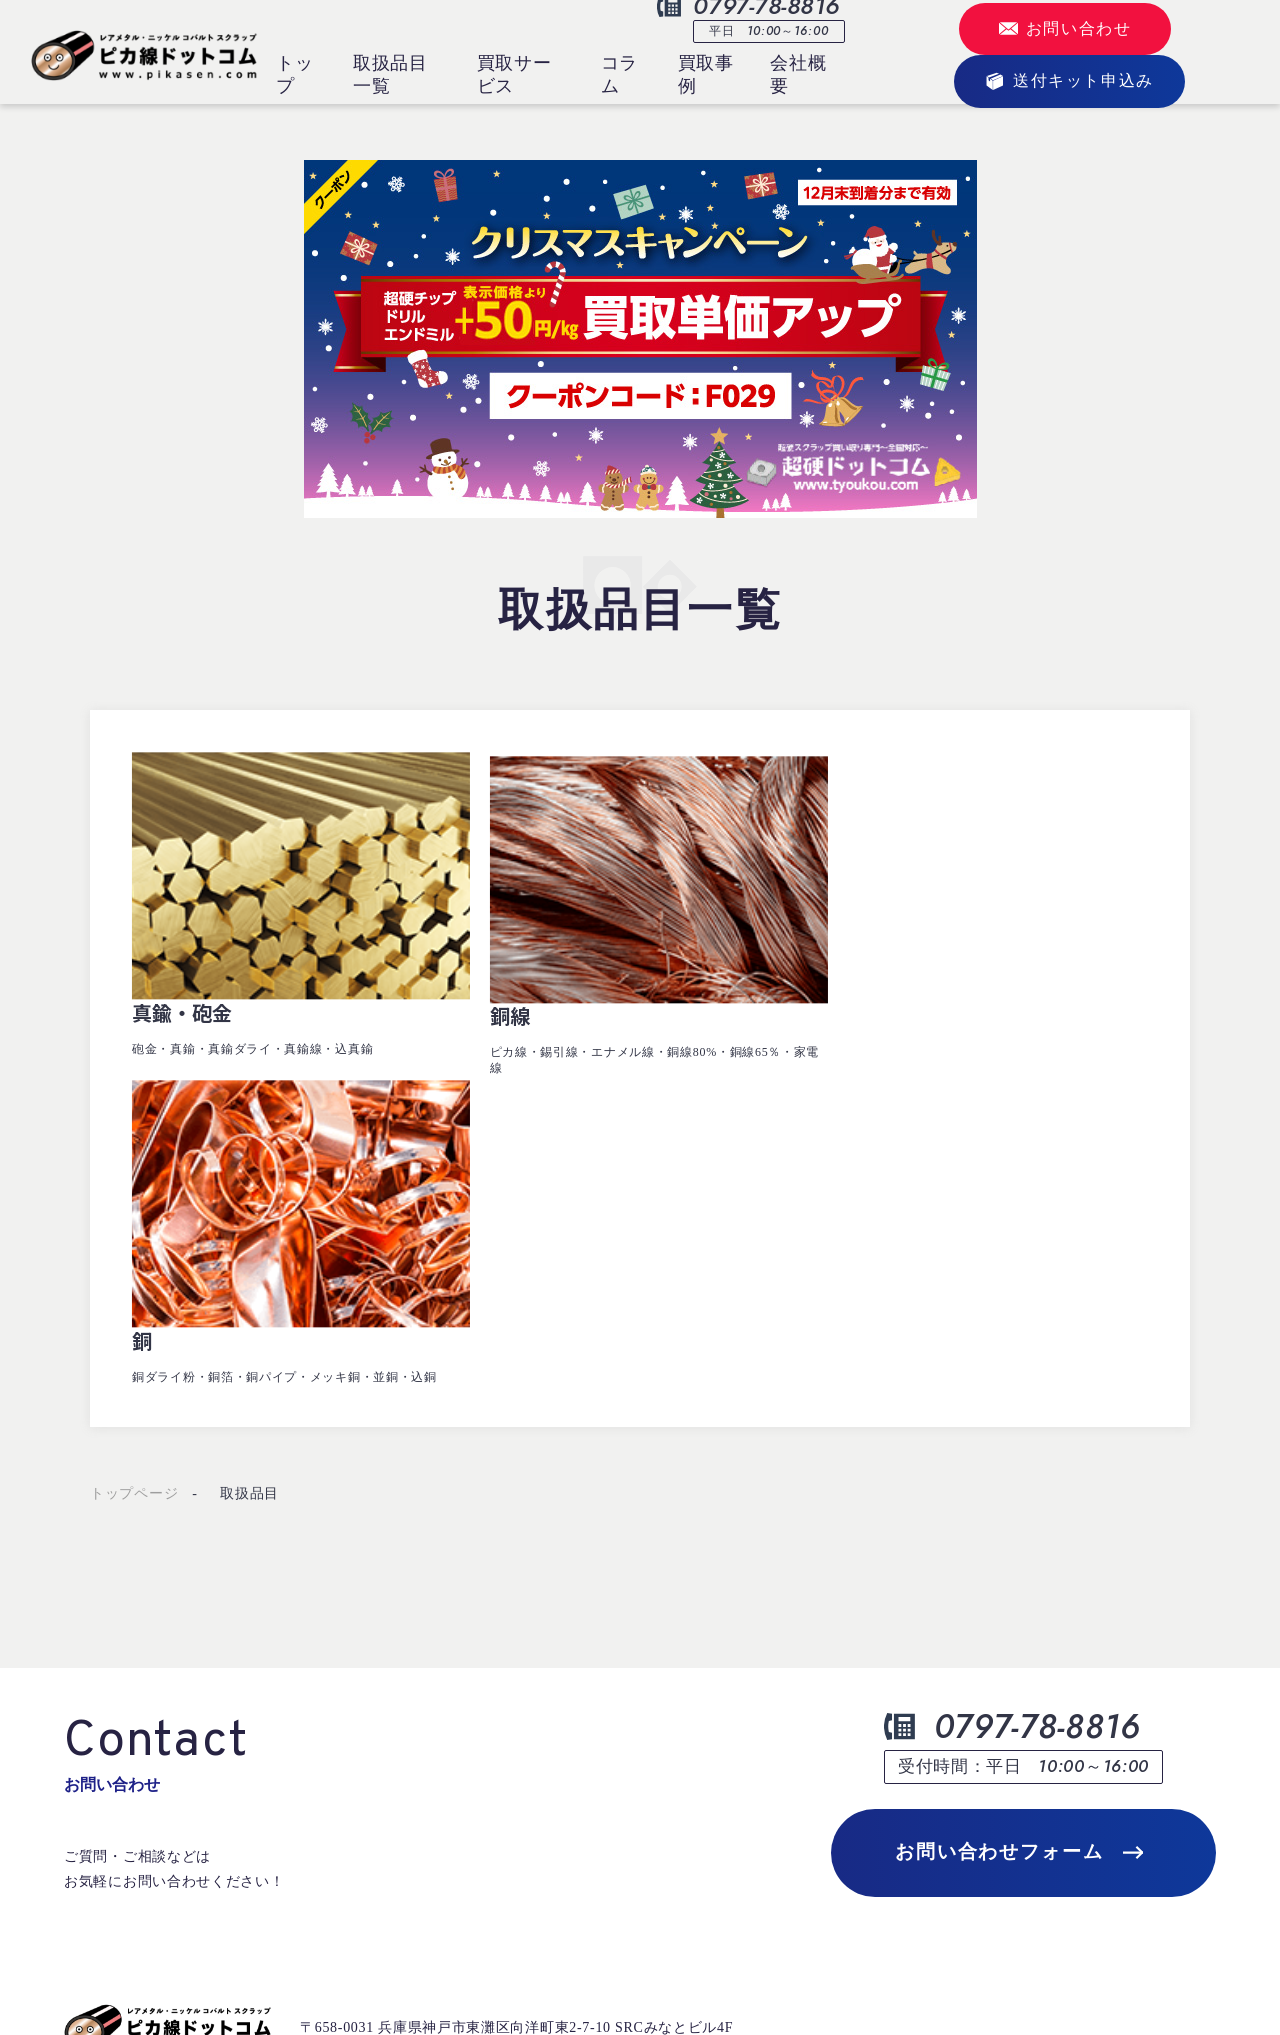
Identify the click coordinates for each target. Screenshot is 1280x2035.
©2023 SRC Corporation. (1136, 1967)
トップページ (134, 1107)
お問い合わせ (1065, 28)
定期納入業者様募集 (1063, 1719)
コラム (619, 74)
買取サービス (514, 74)
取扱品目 (249, 1107)
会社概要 (798, 74)
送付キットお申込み (363, 1873)
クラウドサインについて (845, 1719)
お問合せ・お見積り (596, 1771)
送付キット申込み (1070, 81)
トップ (294, 74)
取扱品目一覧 (390, 74)
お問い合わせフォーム (1018, 1467)
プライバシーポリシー (341, 1967)
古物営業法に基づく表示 (145, 1967)
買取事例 (706, 74)
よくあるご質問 (815, 1771)
